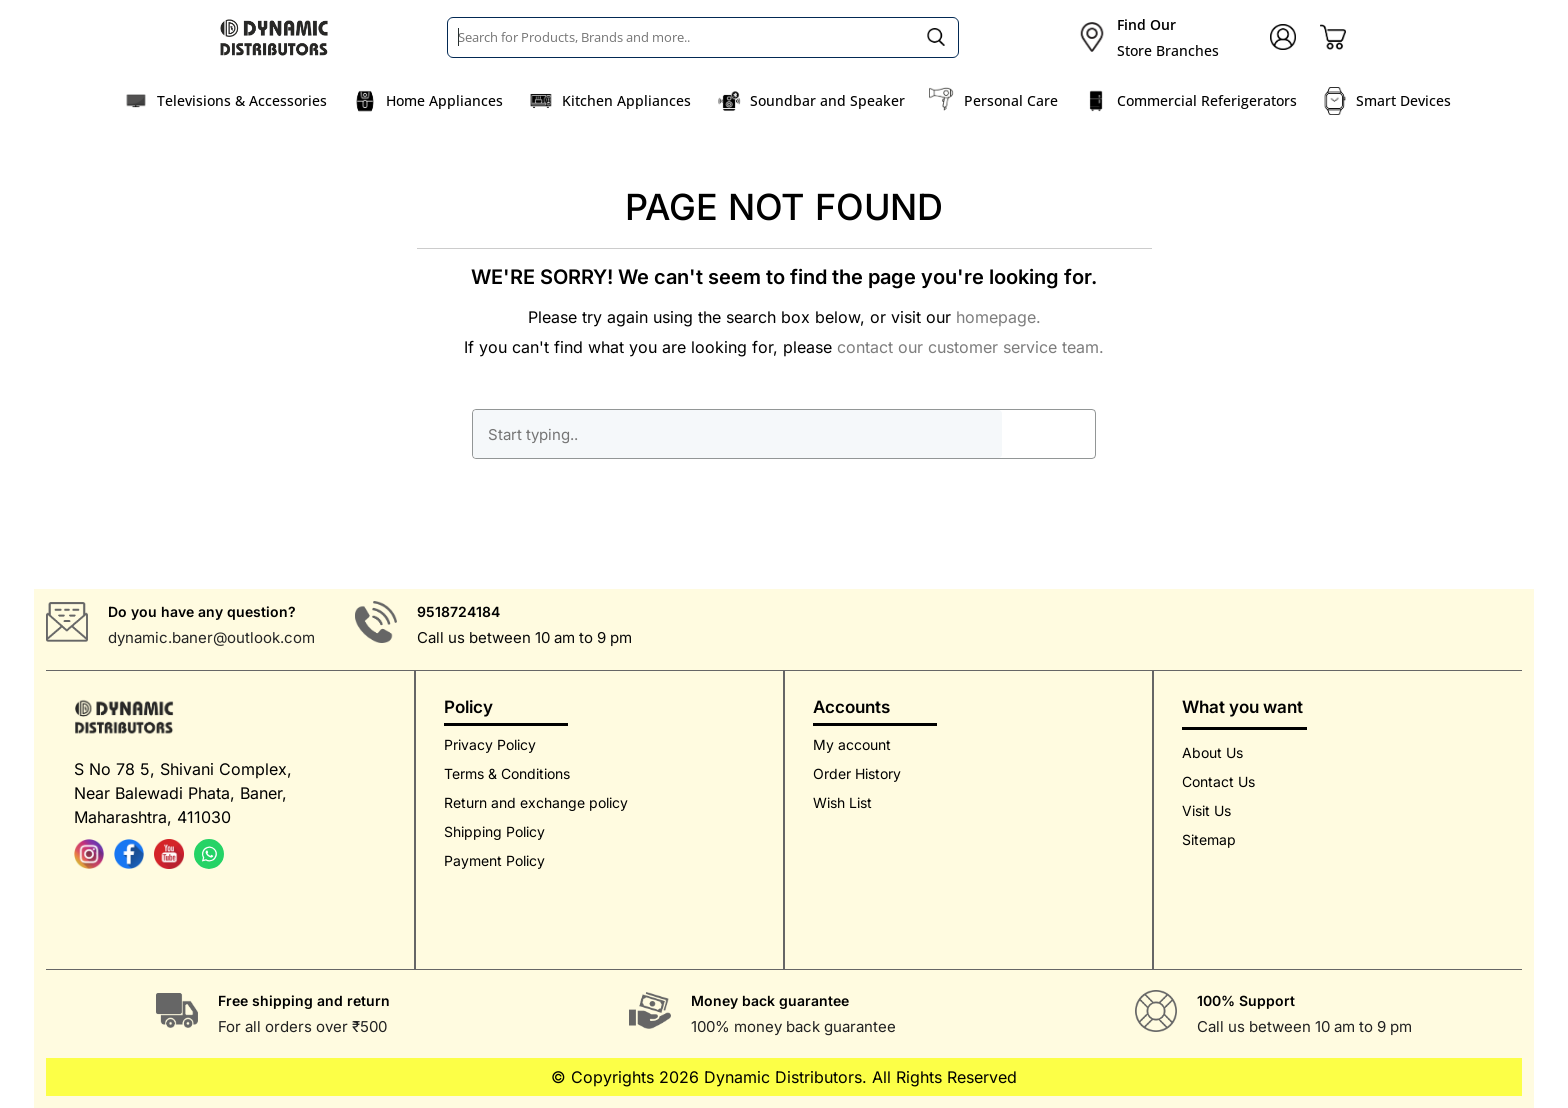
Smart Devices (1403, 100)
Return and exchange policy (536, 802)
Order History (857, 773)
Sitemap (1209, 839)
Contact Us (1218, 781)
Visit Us (1206, 810)
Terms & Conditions (507, 773)
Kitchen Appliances (626, 100)
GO (1048, 434)
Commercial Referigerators (1207, 100)
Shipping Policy (494, 831)
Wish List (842, 802)
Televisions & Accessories (242, 100)
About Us (1212, 752)
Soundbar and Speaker (827, 100)
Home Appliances (444, 100)
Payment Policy (494, 860)
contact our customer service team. (970, 347)
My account (852, 744)
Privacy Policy (490, 744)
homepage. (998, 317)
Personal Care (1011, 100)
